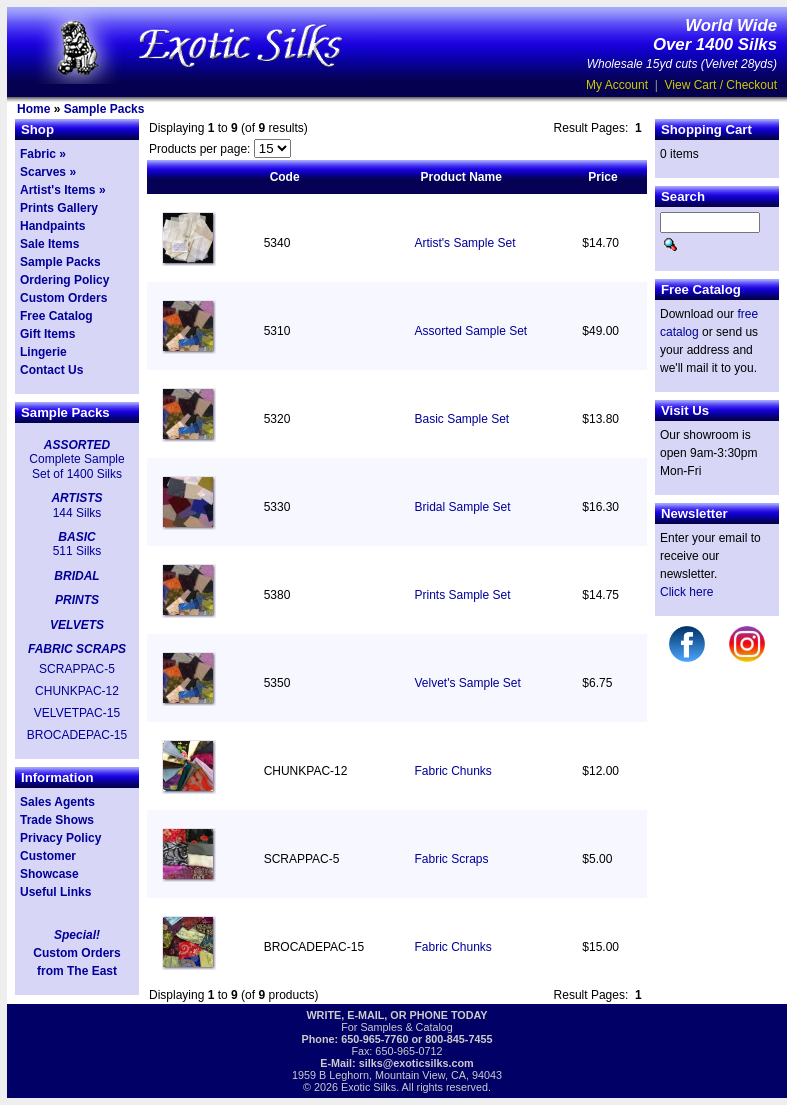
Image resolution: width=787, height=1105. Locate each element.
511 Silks (77, 551)
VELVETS (77, 625)
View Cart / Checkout (721, 85)
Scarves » (48, 172)
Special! (77, 935)
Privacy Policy (60, 838)
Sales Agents (57, 802)
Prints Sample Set (462, 595)
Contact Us (51, 370)
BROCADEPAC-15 (77, 735)
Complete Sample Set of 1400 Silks (76, 466)
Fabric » (43, 154)
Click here (686, 592)
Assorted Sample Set (470, 331)
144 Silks (77, 513)
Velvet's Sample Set (467, 683)
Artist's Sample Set (464, 243)
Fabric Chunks (452, 771)
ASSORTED (77, 445)
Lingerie (43, 352)
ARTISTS (76, 498)
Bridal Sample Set (462, 507)
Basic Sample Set (461, 419)
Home (33, 109)
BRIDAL (76, 576)
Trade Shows (57, 820)
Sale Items (49, 244)
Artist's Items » (63, 190)
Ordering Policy (64, 280)
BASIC (76, 537)
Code (285, 177)
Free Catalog (56, 316)
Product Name (460, 177)
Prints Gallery (59, 208)
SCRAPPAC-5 (77, 669)
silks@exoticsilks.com (416, 1063)
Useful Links (55, 892)
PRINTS (77, 600)
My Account (617, 85)
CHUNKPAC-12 (77, 691)
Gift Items (47, 334)
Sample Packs (104, 109)
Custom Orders (63, 298)
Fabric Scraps (451, 859)
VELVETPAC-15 (77, 713)
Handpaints (52, 226)
